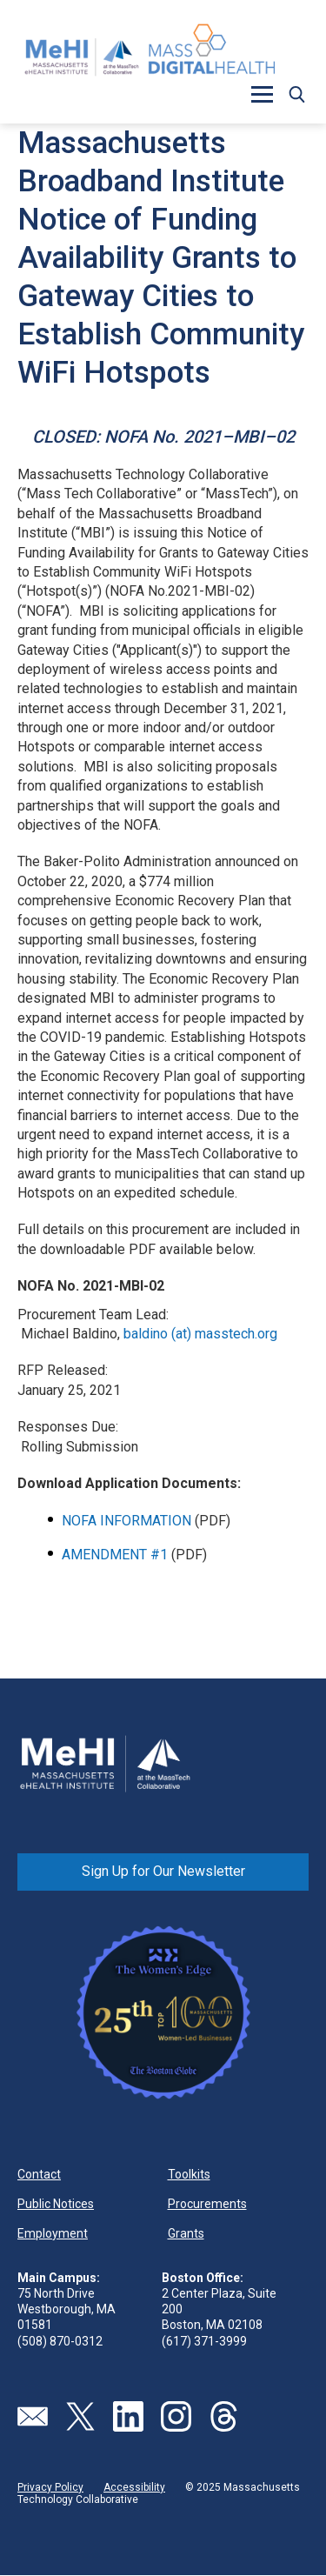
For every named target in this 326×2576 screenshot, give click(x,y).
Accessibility (134, 2487)
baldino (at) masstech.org (200, 1333)
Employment (52, 2233)
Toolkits (189, 2174)
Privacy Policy (50, 2487)
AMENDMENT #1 (115, 1554)
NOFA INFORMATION (128, 1520)
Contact (39, 2174)
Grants (186, 2233)
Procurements (207, 2204)
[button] (261, 94)
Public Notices (55, 2204)
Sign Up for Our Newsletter (163, 1871)
